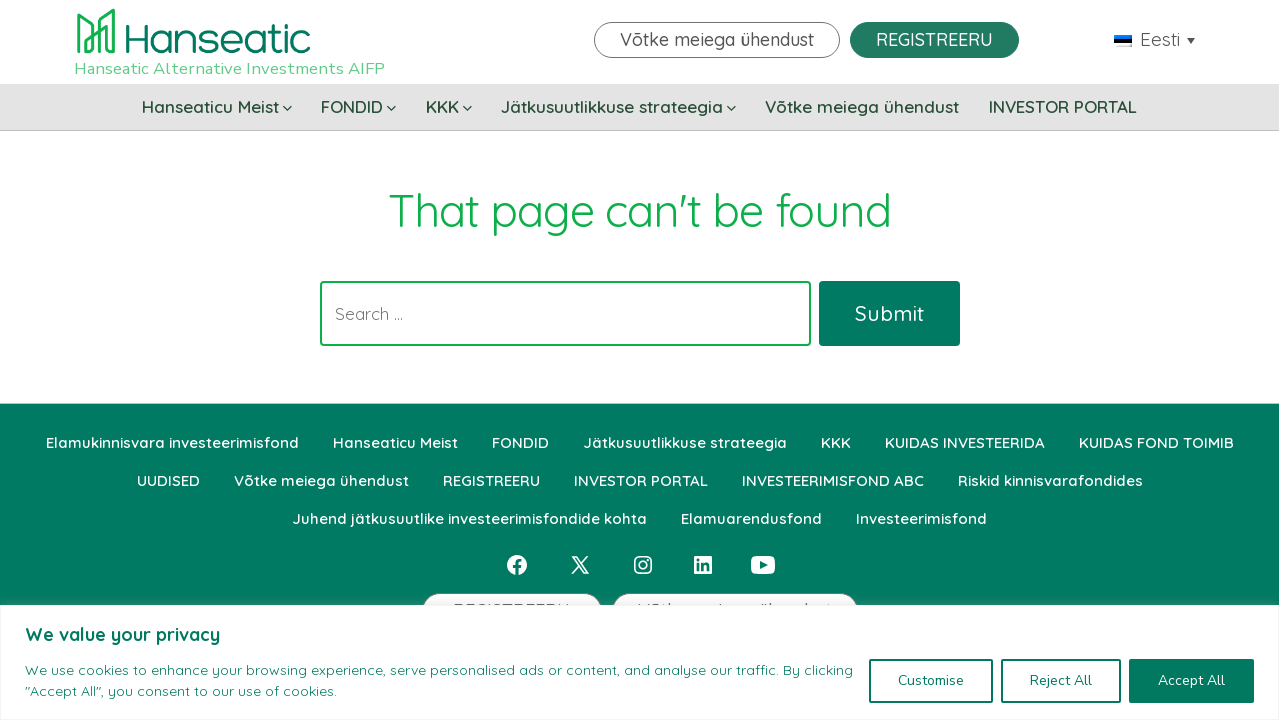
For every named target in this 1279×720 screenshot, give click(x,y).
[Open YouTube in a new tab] (763, 565)
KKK (449, 106)
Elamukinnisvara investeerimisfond (172, 442)
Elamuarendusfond (751, 518)
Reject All (1061, 680)
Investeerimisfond (921, 518)
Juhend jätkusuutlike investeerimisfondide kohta (469, 518)
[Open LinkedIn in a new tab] (703, 565)
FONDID (358, 106)
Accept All (1191, 680)
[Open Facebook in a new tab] (517, 565)
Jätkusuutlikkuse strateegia (618, 106)
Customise (931, 680)
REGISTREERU (934, 39)
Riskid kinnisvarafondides (1050, 480)
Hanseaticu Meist (217, 106)
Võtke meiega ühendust (717, 39)
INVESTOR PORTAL (1063, 106)
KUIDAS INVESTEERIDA (965, 442)
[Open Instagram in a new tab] (643, 565)
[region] (639, 662)
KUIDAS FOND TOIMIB (1156, 442)
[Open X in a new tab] (580, 565)
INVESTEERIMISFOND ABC (833, 480)
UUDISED (168, 480)
